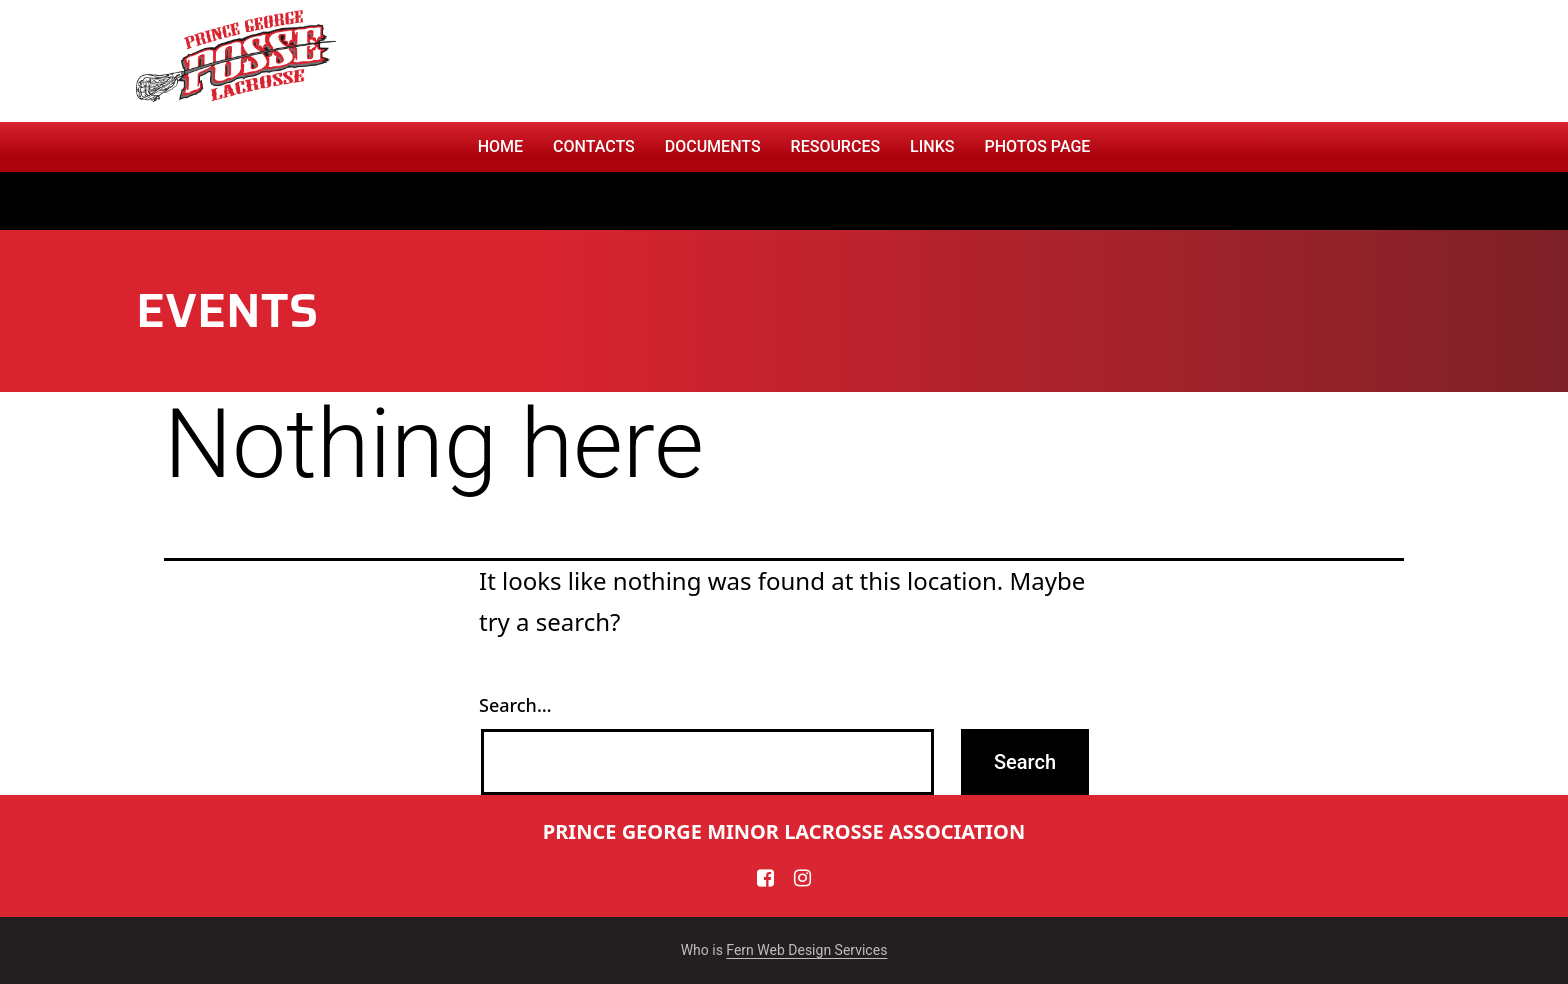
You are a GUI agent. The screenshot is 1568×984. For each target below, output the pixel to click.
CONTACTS (594, 146)
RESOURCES (836, 146)
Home (500, 146)
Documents (713, 146)
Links (932, 146)
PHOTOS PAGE (1037, 146)
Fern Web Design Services (806, 950)
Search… (515, 705)
